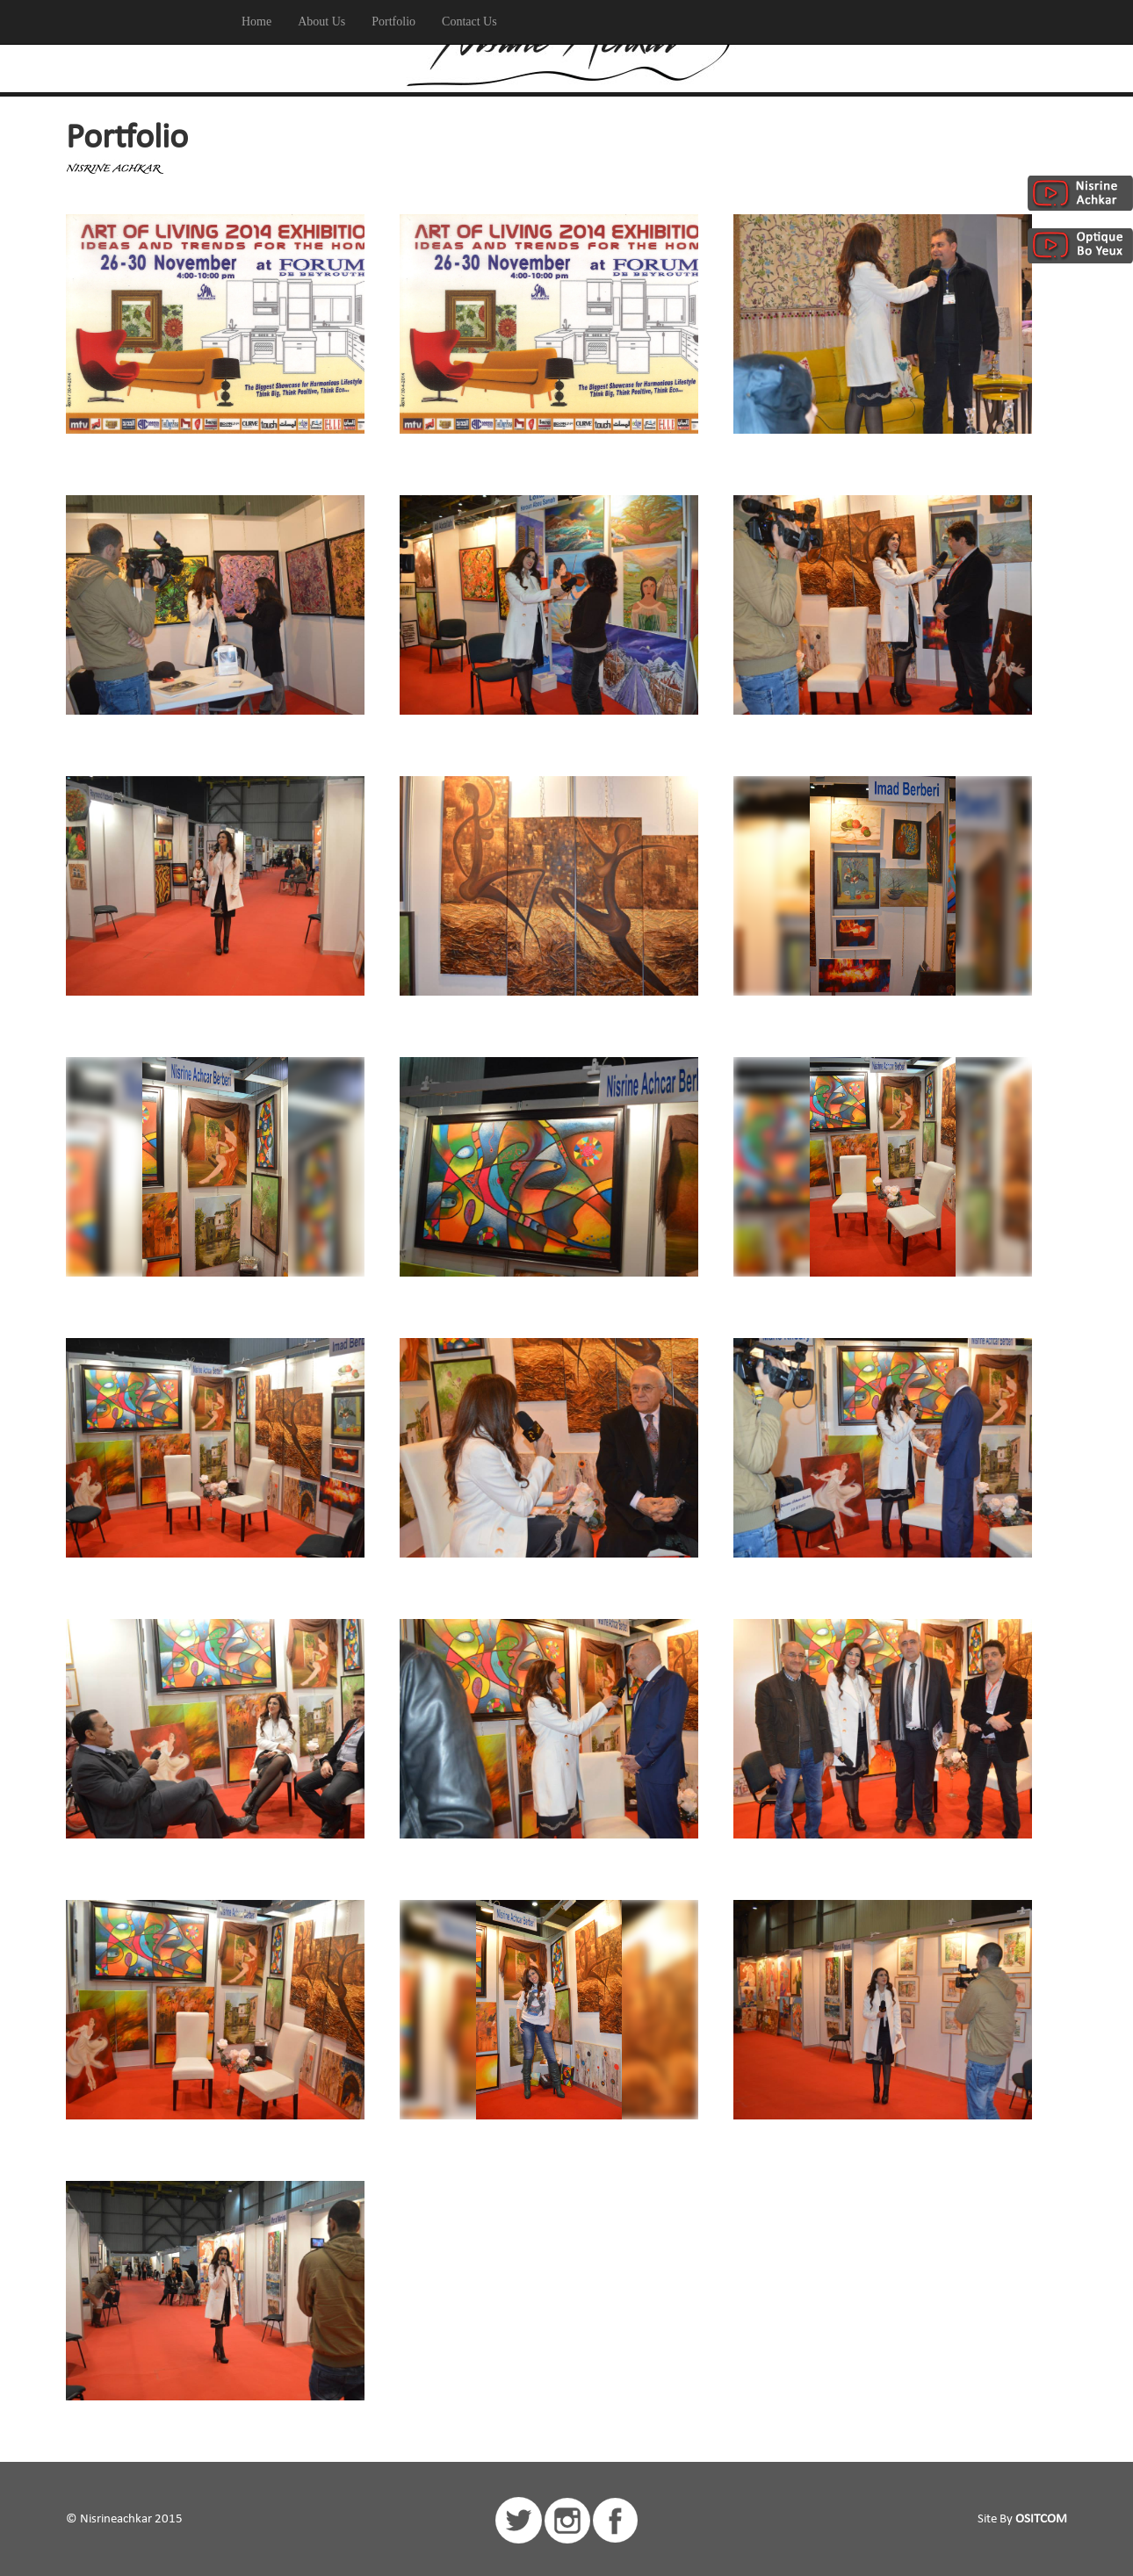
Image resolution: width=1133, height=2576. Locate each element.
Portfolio (393, 21)
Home (256, 21)
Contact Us (469, 21)
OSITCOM (1041, 2519)
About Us (321, 21)
